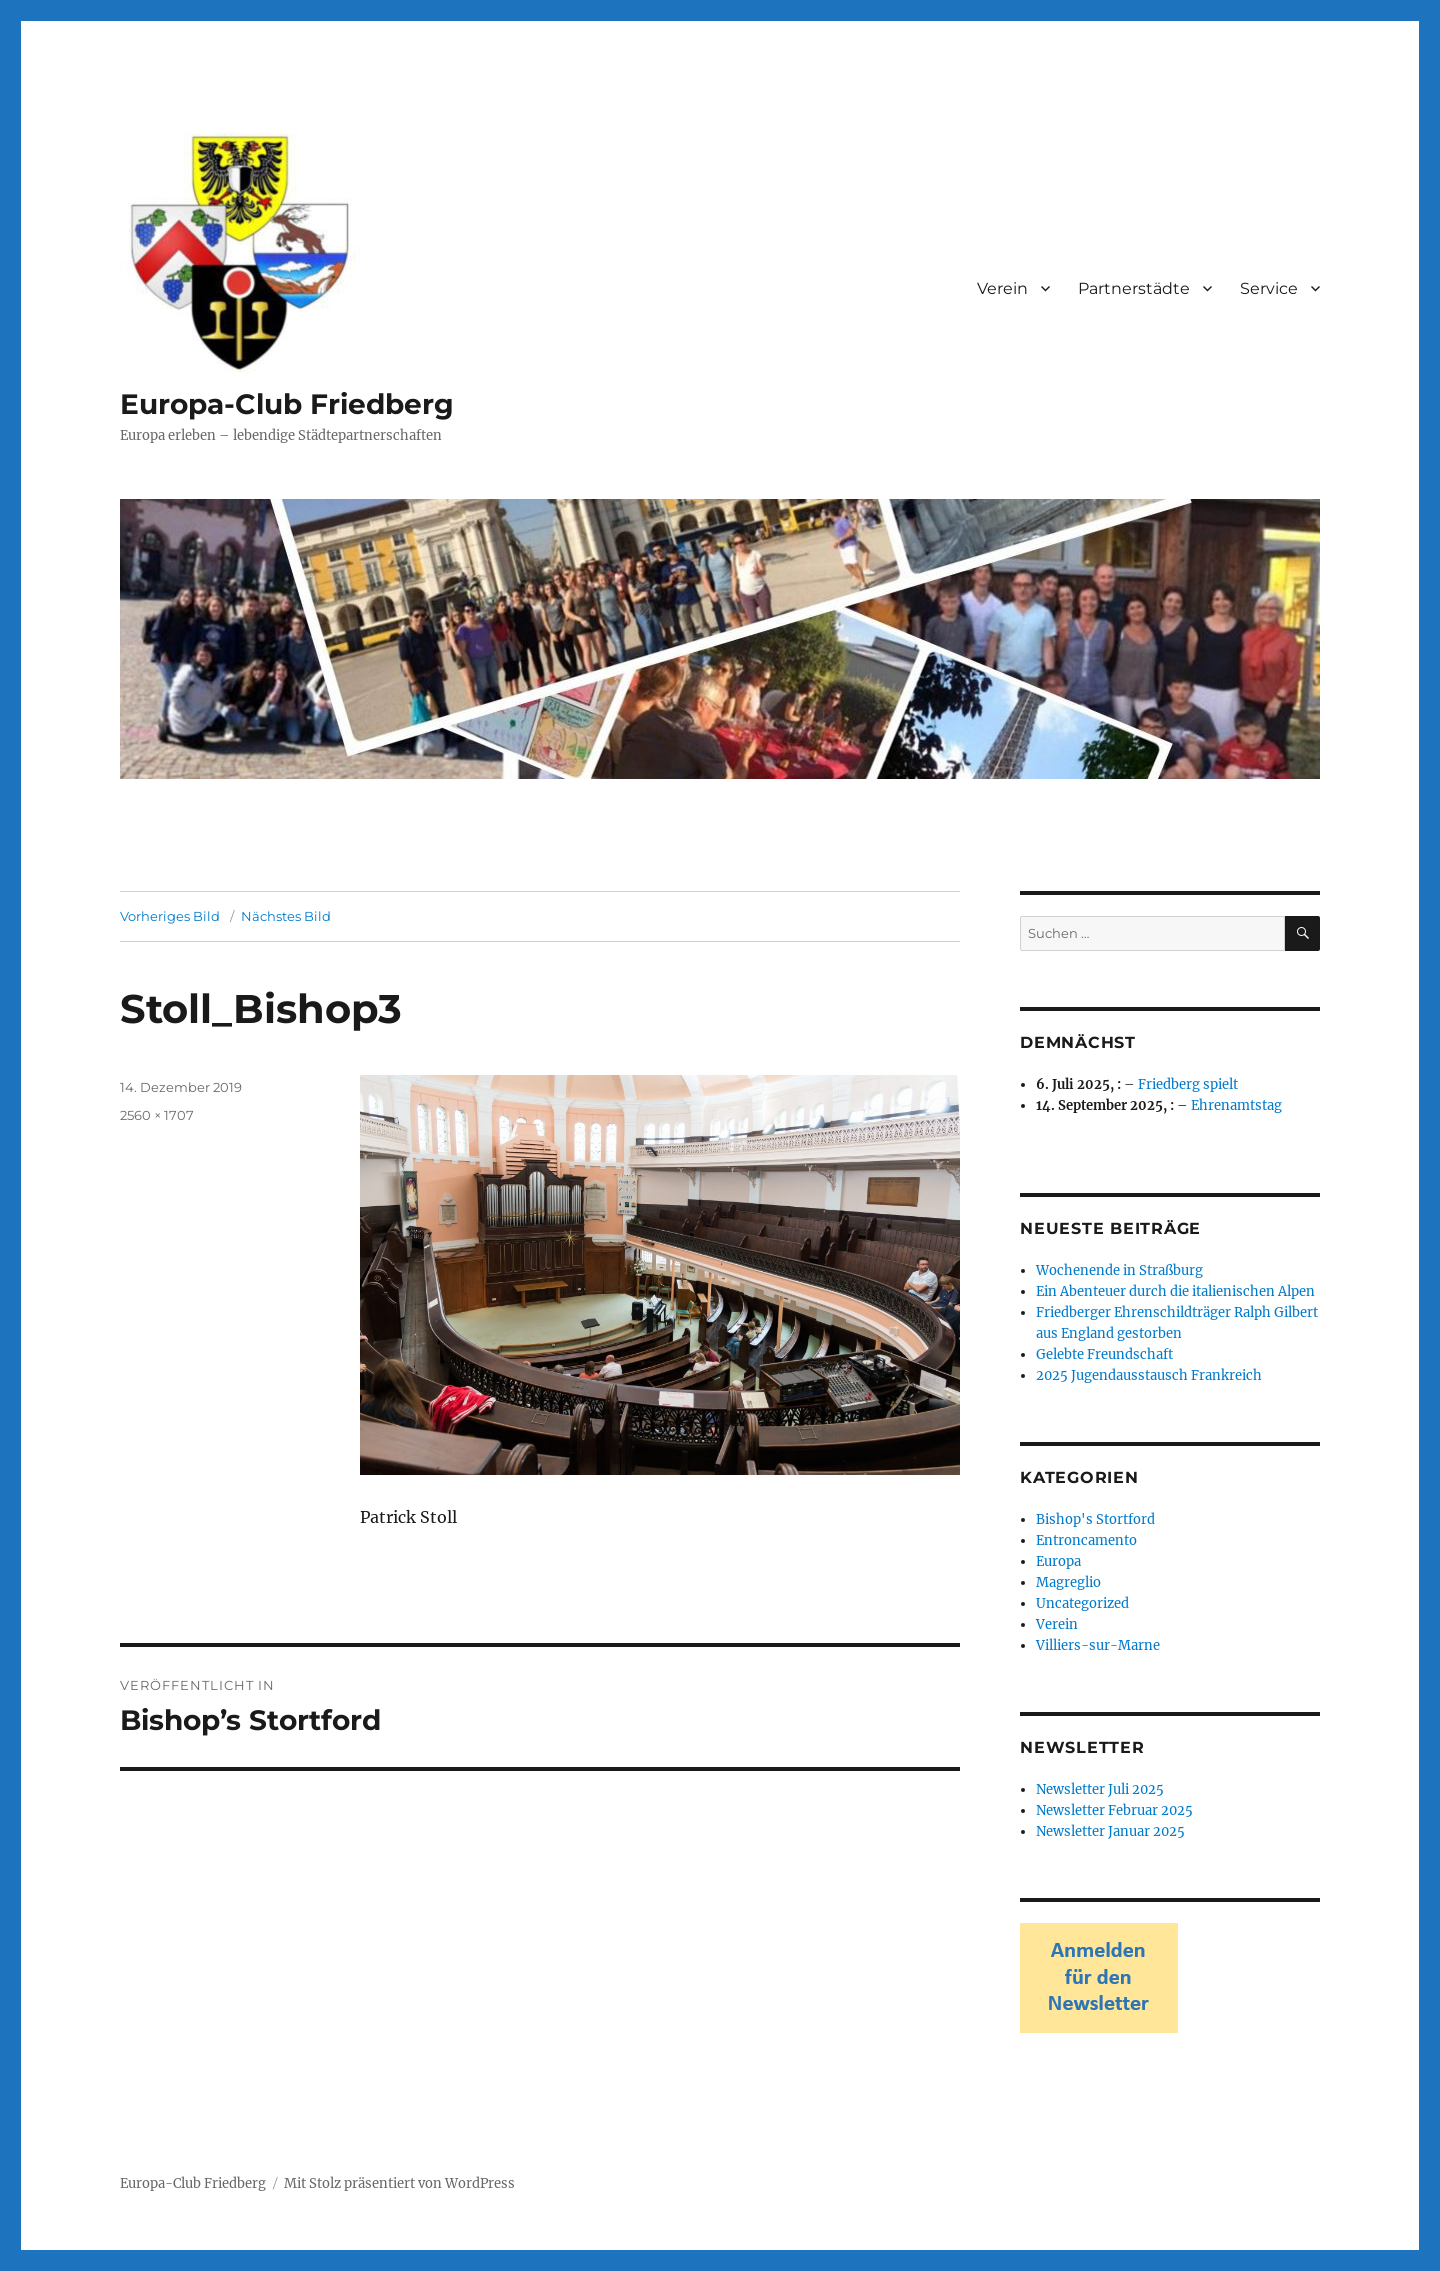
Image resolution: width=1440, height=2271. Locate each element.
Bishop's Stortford (1095, 1519)
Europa (1058, 1561)
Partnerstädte (1134, 288)
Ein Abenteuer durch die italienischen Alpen (1175, 1291)
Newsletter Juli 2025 (1100, 1789)
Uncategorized (1082, 1603)
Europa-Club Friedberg (287, 404)
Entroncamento (1086, 1540)
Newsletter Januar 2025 (1110, 1831)
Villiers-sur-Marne (1098, 1645)
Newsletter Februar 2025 (1114, 1810)
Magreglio (1068, 1582)
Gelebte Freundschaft (1104, 1354)
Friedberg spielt (1188, 1084)
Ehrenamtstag (1236, 1105)
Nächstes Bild (286, 916)
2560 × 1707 (157, 1115)
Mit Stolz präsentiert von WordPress (399, 2183)
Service (1269, 288)
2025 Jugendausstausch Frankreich (1149, 1375)
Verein (1002, 288)
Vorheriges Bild (170, 916)
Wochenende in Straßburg (1119, 1270)
